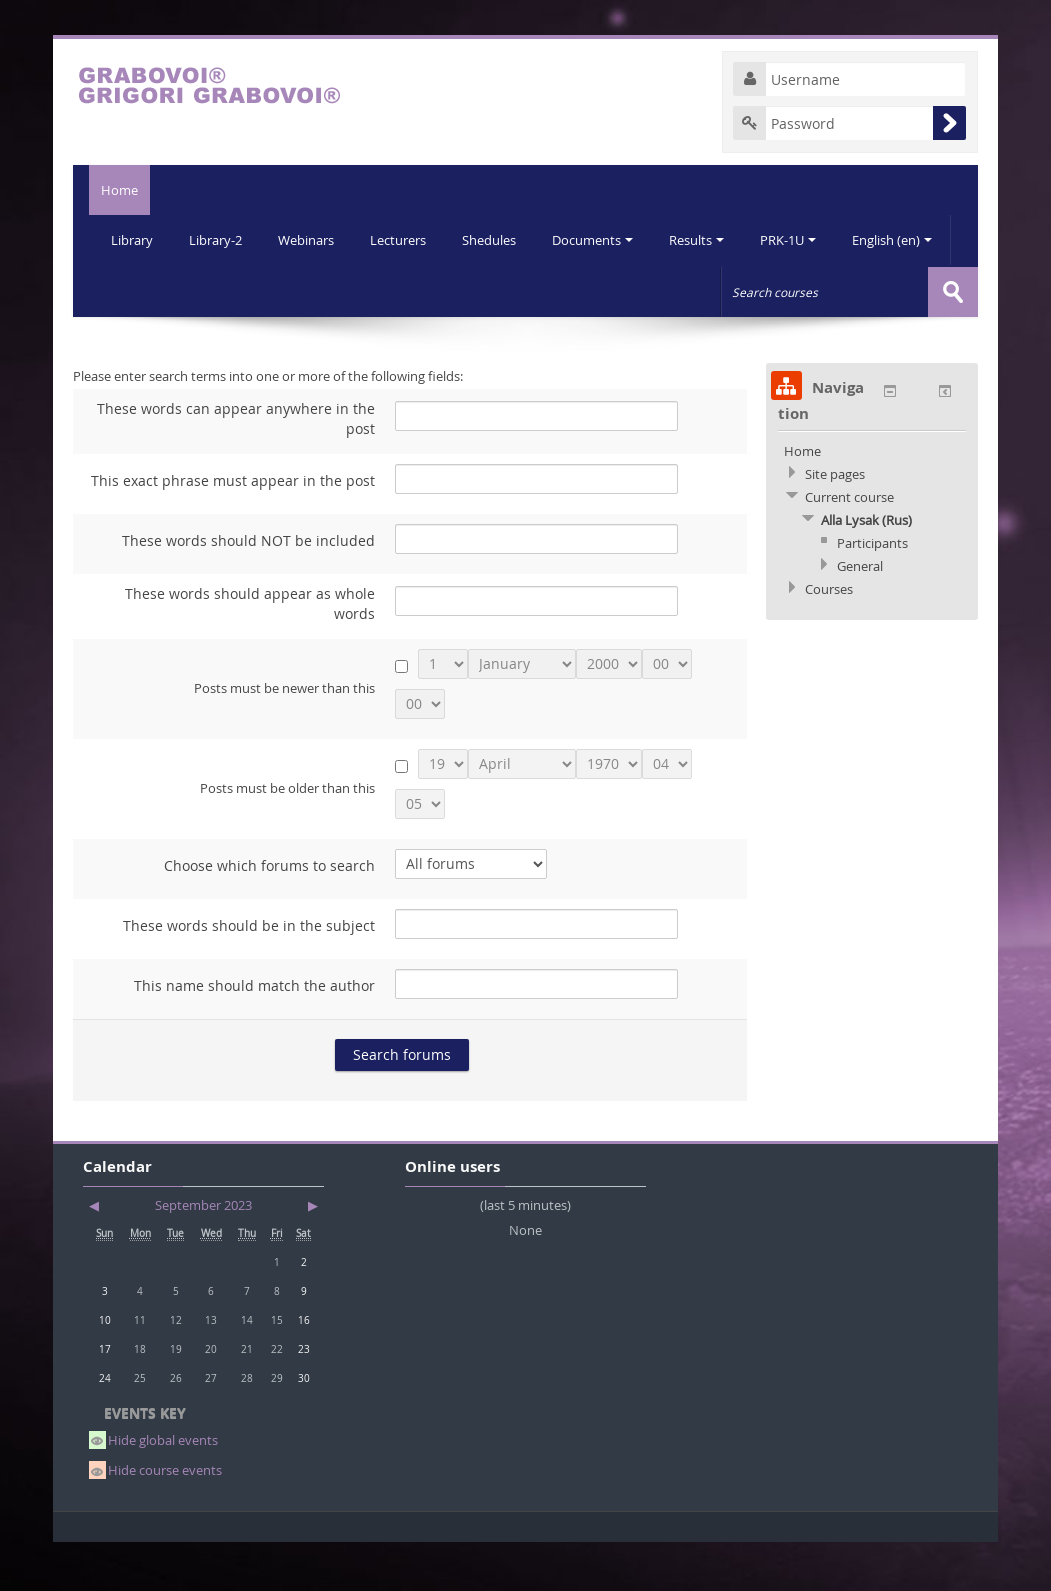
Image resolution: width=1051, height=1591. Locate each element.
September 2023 (203, 1253)
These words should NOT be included (248, 588)
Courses (829, 637)
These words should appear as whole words (250, 651)
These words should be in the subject (249, 973)
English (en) (152, 290)
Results (709, 240)
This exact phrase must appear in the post (233, 528)
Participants (872, 591)
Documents (603, 240)
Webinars (311, 240)
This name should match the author (254, 1033)
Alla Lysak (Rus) (866, 568)
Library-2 (218, 240)
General (860, 614)
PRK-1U (803, 240)
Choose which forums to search (269, 913)
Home (111, 190)
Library (133, 240)
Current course (849, 545)
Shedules (498, 240)
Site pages (835, 522)
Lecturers (405, 240)
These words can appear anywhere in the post (236, 466)
